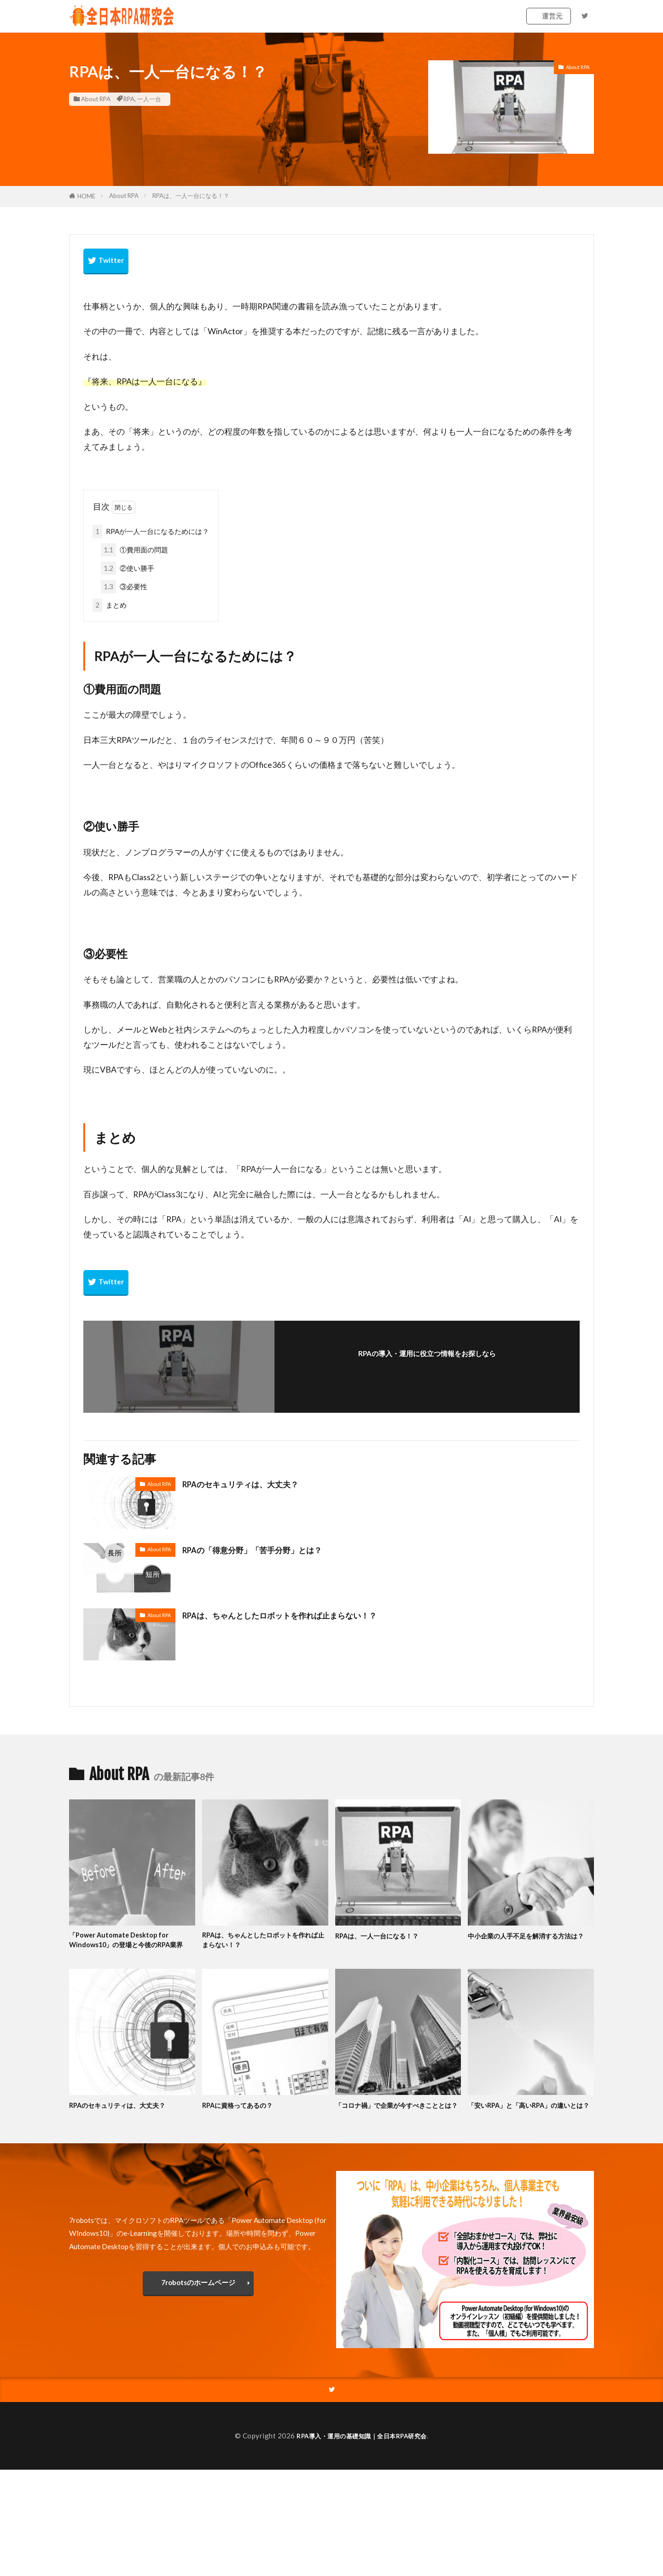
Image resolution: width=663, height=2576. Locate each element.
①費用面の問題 (134, 550)
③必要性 (124, 586)
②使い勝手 (127, 568)
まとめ (110, 605)
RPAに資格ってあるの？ (244, 2118)
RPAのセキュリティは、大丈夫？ (251, 1483)
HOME (86, 196)
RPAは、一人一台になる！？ (190, 195)
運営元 (552, 16)
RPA (128, 99)
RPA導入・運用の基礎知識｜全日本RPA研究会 (361, 2462)
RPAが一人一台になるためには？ (151, 531)
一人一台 (149, 99)
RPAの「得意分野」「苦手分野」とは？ (265, 1549)
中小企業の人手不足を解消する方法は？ (530, 1941)
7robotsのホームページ (198, 2307)
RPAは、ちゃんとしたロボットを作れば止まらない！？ (297, 1614)
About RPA (95, 99)
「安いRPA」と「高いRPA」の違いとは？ (529, 2124)
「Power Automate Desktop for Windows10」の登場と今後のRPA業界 (128, 1947)
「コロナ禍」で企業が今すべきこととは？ (397, 2124)
